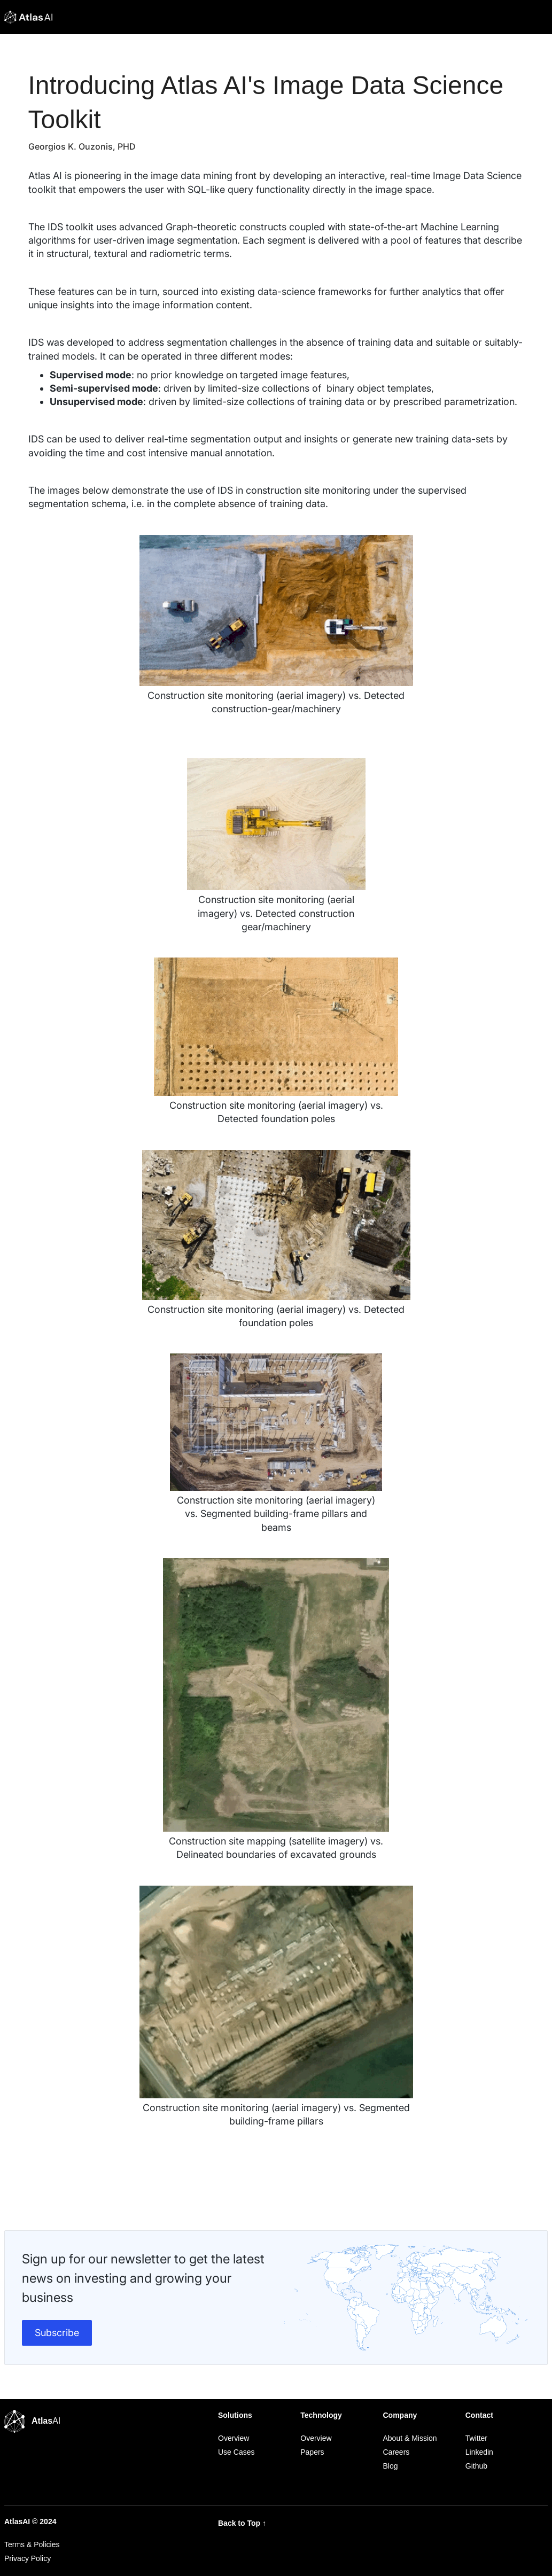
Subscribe (57, 2332)
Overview (233, 2438)
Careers (396, 2452)
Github (476, 2466)
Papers (312, 2452)
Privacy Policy (27, 2558)
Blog (390, 2466)
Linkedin (479, 2452)
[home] (28, 17)
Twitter (476, 2438)
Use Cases (236, 2452)
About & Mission (410, 2438)
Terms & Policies (31, 2544)
